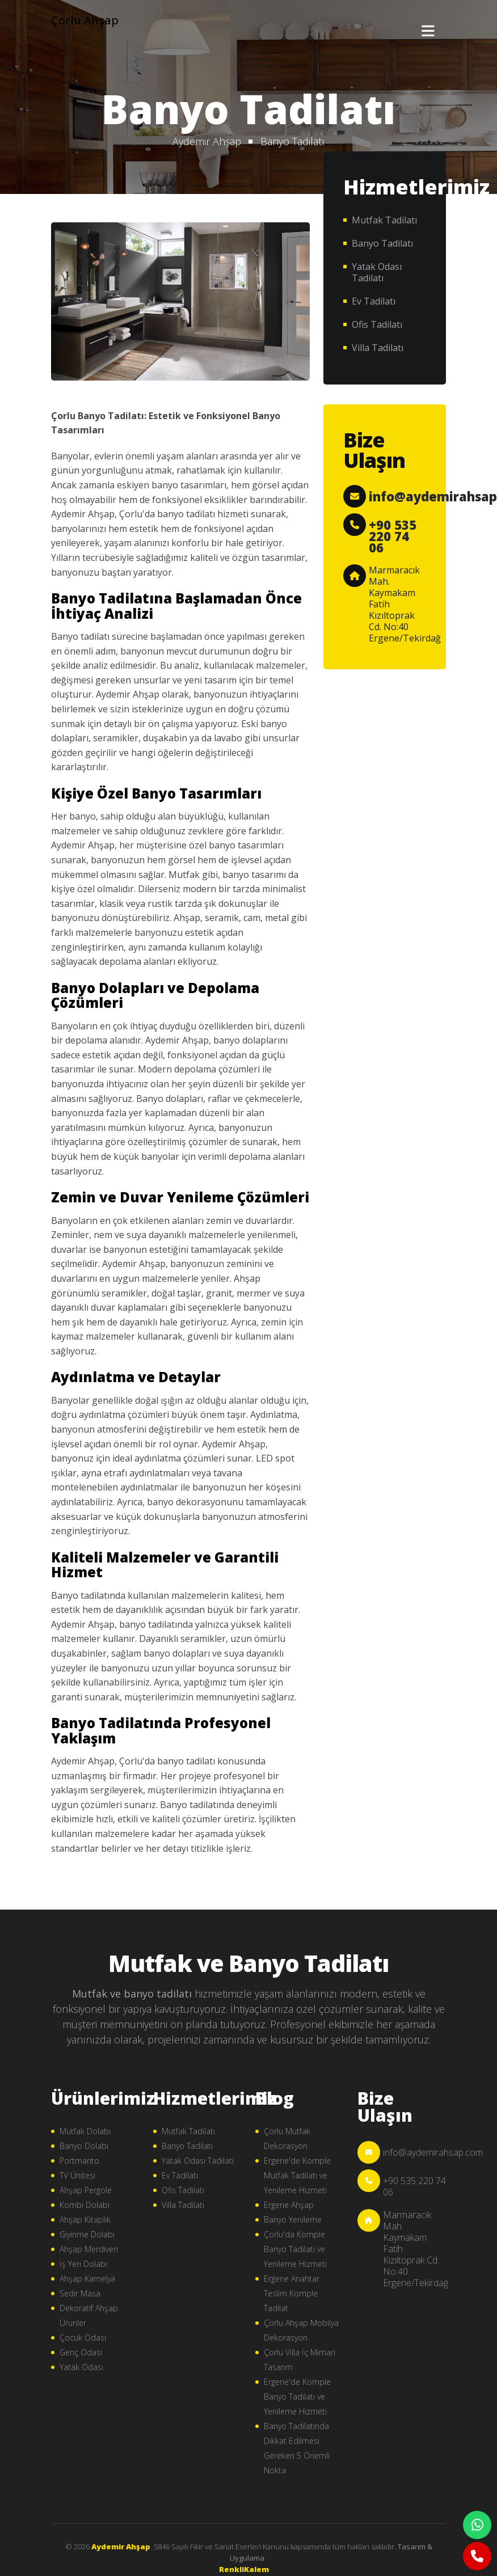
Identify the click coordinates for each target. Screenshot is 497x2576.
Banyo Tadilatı (292, 141)
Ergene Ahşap (289, 2204)
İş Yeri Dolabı (83, 2263)
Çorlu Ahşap (85, 20)
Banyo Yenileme (293, 2219)
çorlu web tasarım (248, 2569)
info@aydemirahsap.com (433, 2152)
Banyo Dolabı (84, 2145)
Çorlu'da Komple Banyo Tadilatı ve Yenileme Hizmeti (295, 2249)
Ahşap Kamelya (87, 2278)
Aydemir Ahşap (206, 141)
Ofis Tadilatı (377, 324)
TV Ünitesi (77, 2175)
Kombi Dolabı (84, 2204)
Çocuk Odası (83, 2337)
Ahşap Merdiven (89, 2249)
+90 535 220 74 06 (392, 536)
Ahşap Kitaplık (85, 2219)
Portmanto (79, 2160)
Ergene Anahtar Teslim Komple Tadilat (291, 2293)
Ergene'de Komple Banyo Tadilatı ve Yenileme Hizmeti (297, 2396)
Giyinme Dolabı (87, 2234)
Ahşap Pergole (86, 2190)
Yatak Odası (81, 2367)
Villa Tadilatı (377, 347)
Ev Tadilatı (373, 301)
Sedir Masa (80, 2293)
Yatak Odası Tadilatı (377, 272)
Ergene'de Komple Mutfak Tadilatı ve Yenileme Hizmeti (297, 2175)
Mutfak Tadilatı (384, 220)
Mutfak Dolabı (85, 2131)
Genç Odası (81, 2352)
